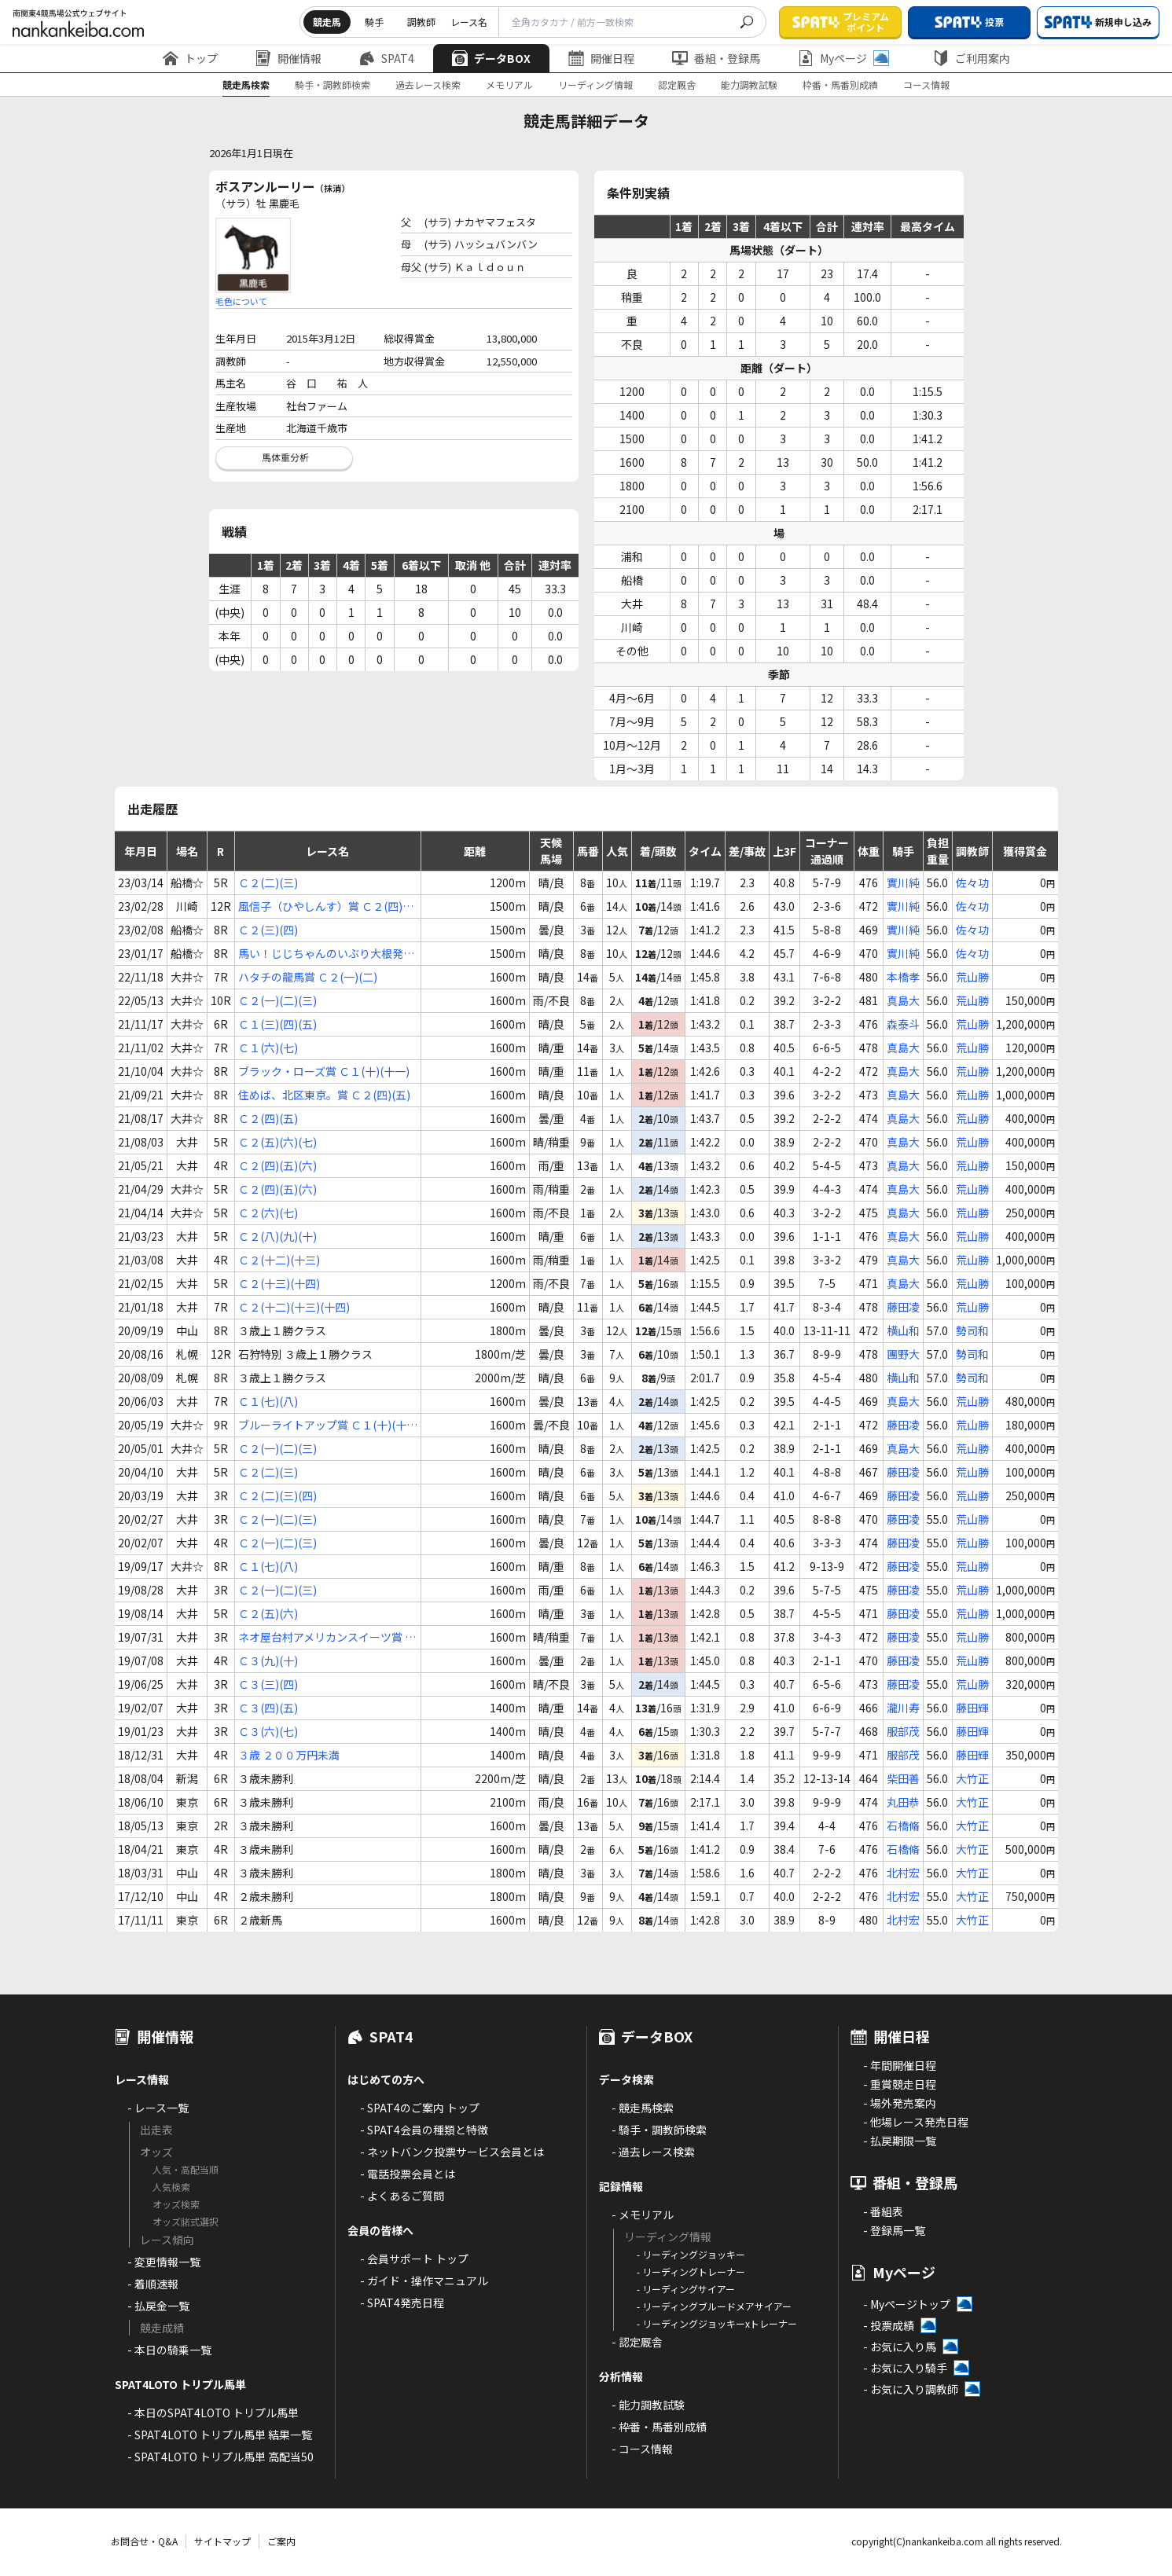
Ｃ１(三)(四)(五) (277, 1024)
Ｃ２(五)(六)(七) (277, 1142)
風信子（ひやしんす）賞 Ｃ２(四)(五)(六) (320, 906)
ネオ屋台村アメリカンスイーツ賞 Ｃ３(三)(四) (327, 1637)
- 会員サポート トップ (414, 2258)
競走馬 (327, 21)
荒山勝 (972, 977)
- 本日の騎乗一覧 (169, 2350)
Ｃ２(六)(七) (268, 1212)
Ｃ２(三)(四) (268, 930)
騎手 (374, 21)
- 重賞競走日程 (899, 2084)
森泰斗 (903, 1024)
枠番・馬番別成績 (840, 84)
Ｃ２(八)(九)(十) (277, 1236)
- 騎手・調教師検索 (659, 2129)
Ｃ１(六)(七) (268, 1047)
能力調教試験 (749, 84)
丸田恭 (903, 1802)
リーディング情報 (595, 84)
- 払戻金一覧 (158, 2306)
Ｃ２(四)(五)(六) (277, 1165)
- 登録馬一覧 (894, 2230)
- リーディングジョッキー (691, 2254)
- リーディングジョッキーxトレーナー (717, 2323)
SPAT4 (386, 58)
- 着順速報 (152, 2284)
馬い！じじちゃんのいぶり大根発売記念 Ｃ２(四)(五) (326, 953)
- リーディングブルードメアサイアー (714, 2306)
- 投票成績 (888, 2325)
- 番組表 (883, 2211)
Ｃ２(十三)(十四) (279, 1283)
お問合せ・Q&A (144, 2541)
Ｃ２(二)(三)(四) (277, 1495)
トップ (190, 58)
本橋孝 (903, 977)
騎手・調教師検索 (332, 84)
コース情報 (926, 84)
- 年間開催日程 (899, 2065)
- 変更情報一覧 (163, 2262)
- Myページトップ (906, 2304)
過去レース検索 (428, 84)
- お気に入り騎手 (905, 2368)
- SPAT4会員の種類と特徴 (424, 2129)
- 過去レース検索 (653, 2152)
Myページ (843, 58)
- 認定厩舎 (637, 2342)
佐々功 (972, 882)
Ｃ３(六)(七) (268, 1731)
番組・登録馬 (716, 58)
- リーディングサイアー (686, 2288)
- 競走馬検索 (643, 2107)
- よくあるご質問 (402, 2196)
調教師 (421, 21)
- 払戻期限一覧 (899, 2141)
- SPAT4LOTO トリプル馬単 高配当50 (220, 2456)
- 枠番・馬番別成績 (659, 2427)
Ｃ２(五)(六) (268, 1613)
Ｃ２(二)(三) (268, 882)
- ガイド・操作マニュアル (424, 2280)
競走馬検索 (246, 84)
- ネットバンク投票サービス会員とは (452, 2152)
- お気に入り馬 (899, 2346)
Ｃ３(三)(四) (268, 1684)
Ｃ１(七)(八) (268, 1401)
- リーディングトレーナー (691, 2271)
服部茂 (903, 1731)
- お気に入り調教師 (910, 2389)
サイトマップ (222, 2541)
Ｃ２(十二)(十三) (279, 1260)
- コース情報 (642, 2449)
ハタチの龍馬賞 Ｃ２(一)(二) (307, 977)
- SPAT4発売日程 (402, 2302)
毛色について (241, 301)
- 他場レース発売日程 (915, 2122)
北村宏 (903, 1873)
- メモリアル (643, 2214)
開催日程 (601, 58)
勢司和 (972, 1330)
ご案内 (281, 2541)
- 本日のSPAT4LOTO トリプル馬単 (213, 2412)
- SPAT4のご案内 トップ (419, 2107)
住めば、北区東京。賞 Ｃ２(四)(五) (324, 1095)
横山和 (903, 1330)
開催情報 (288, 58)
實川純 (903, 882)
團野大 (903, 1354)
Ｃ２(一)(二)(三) (277, 1000)
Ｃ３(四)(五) (268, 1707)
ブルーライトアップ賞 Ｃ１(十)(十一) (322, 1425)
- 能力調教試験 (648, 2405)
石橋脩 (903, 1825)
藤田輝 (972, 1707)
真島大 (903, 1000)
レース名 (468, 21)
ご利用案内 (971, 58)
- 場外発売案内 (899, 2103)
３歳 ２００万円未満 (289, 1755)
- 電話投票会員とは (407, 2174)
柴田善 (903, 1778)
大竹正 (972, 1778)
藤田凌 (903, 1307)
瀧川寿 (903, 1707)
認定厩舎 (677, 84)
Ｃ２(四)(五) (268, 1118)
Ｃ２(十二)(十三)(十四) (294, 1307)
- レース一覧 (158, 2107)
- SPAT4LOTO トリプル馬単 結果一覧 (219, 2434)
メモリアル (509, 84)
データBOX (491, 58)
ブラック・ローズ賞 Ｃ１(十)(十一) (324, 1071)
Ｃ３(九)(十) (268, 1660)
